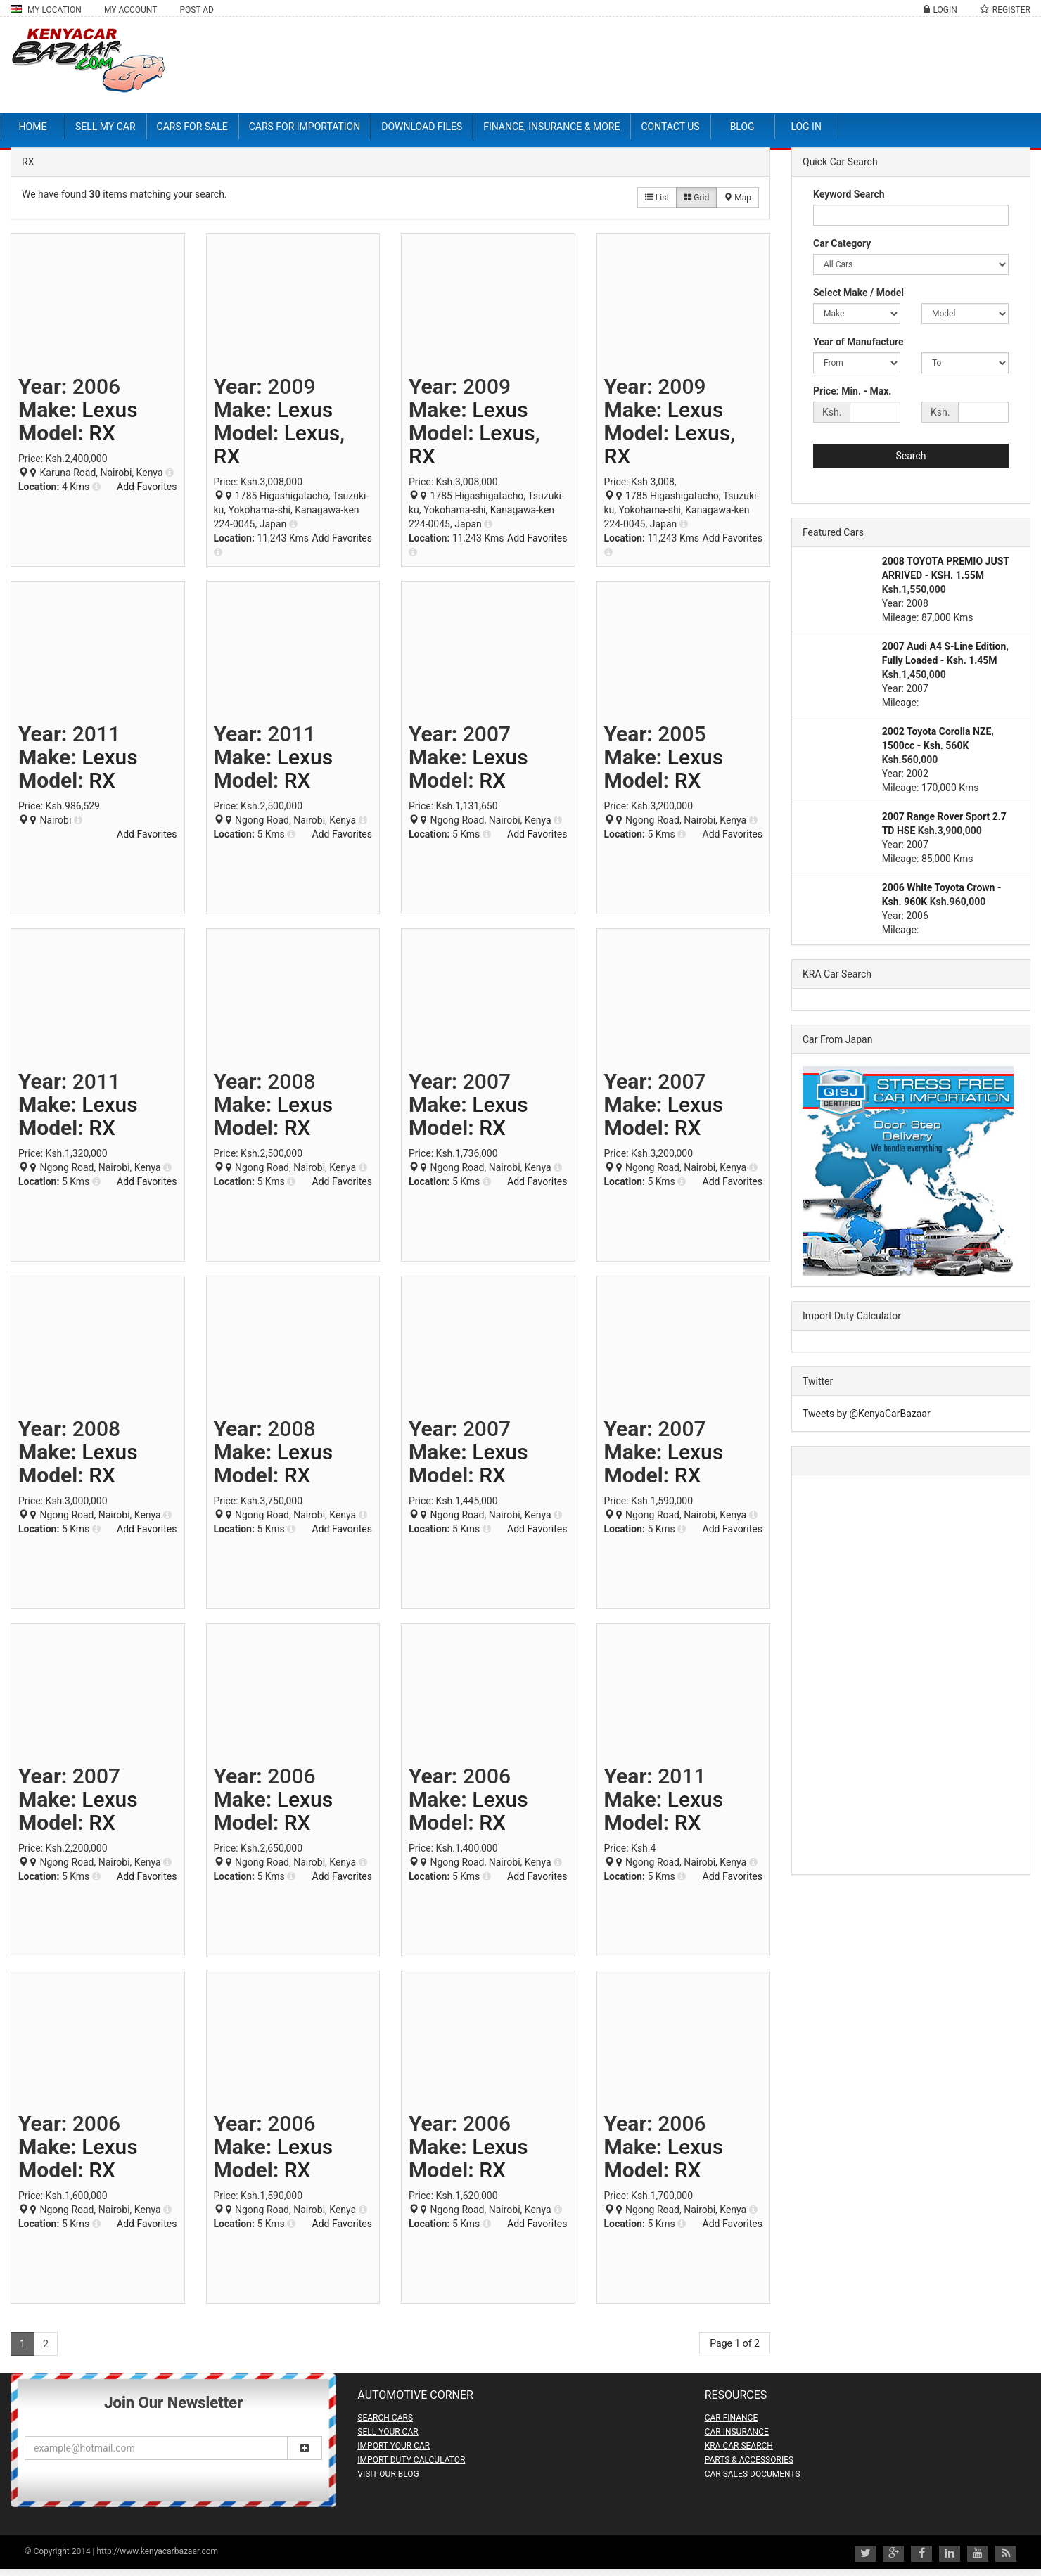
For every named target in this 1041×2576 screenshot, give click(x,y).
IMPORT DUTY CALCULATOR (411, 2460)
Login (945, 10)
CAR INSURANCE (737, 2432)
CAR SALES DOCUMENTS (752, 2474)
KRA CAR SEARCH (739, 2446)
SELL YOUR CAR (387, 2432)
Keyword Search (849, 194)
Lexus (109, 409)
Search (910, 455)
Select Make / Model (858, 292)
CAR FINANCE (731, 2418)
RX (102, 433)
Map (737, 198)
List (657, 198)
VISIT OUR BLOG (388, 2474)
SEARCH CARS (385, 2418)
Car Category (842, 243)
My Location (46, 10)
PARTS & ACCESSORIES (749, 2460)
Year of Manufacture (858, 341)
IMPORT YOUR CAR (393, 2446)
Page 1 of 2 (735, 2343)
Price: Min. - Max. (852, 391)
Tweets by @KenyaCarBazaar (867, 1413)
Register (1011, 10)
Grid (696, 198)
